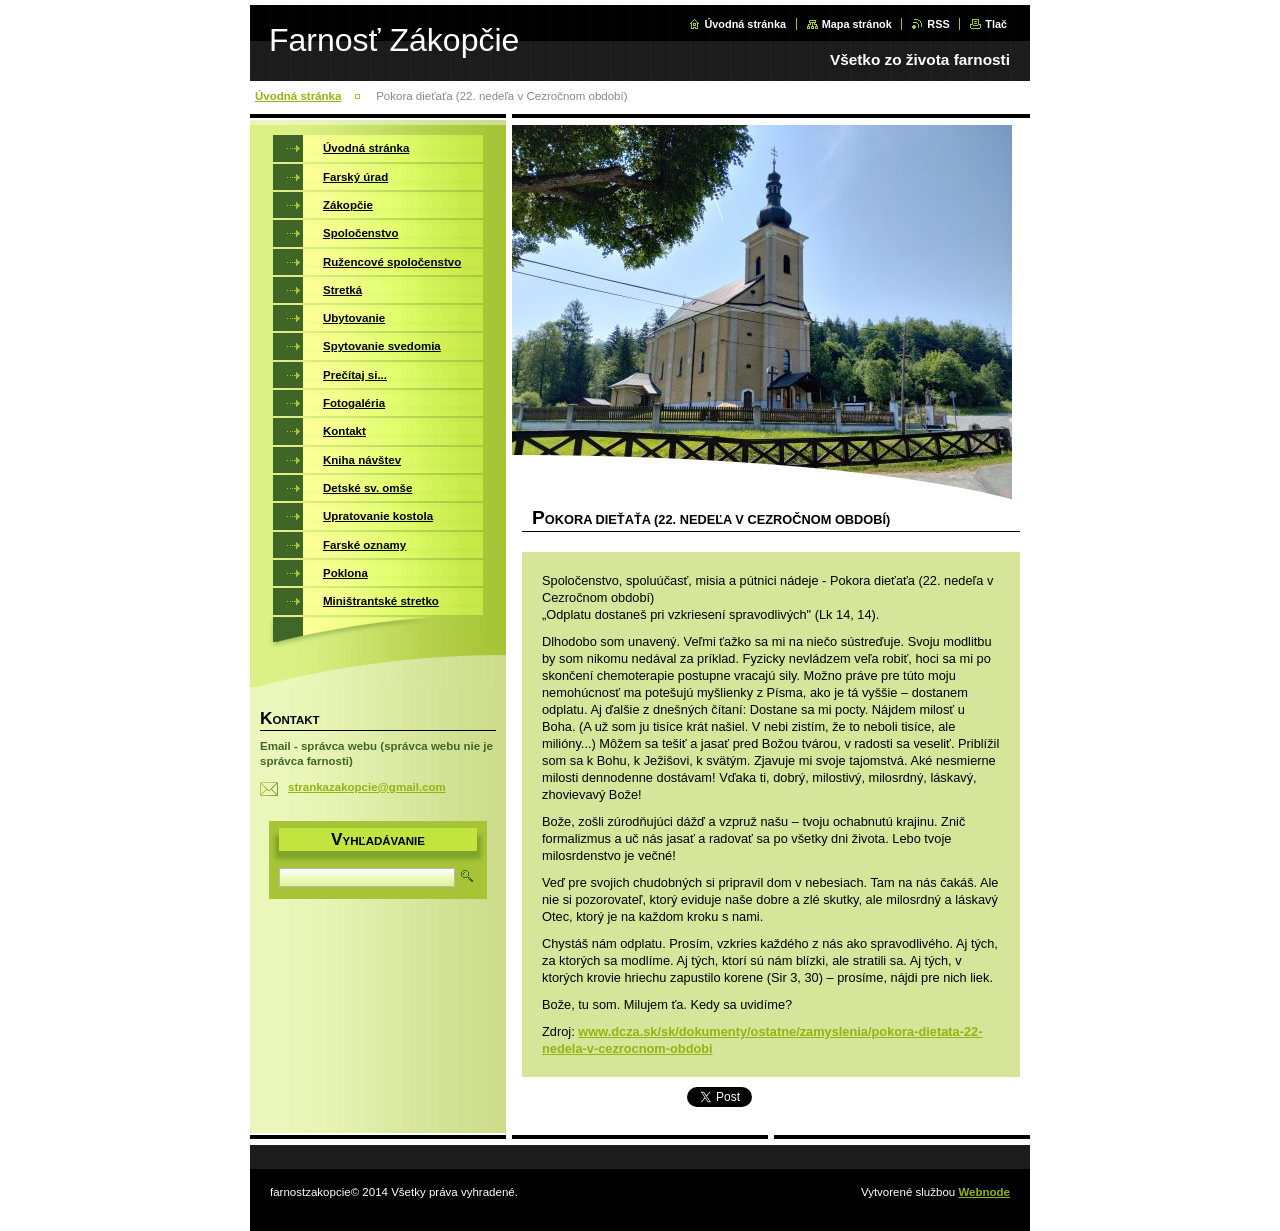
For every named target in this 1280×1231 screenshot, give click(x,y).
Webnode (984, 1192)
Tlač (996, 24)
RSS (938, 24)
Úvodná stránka (745, 24)
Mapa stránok (857, 24)
